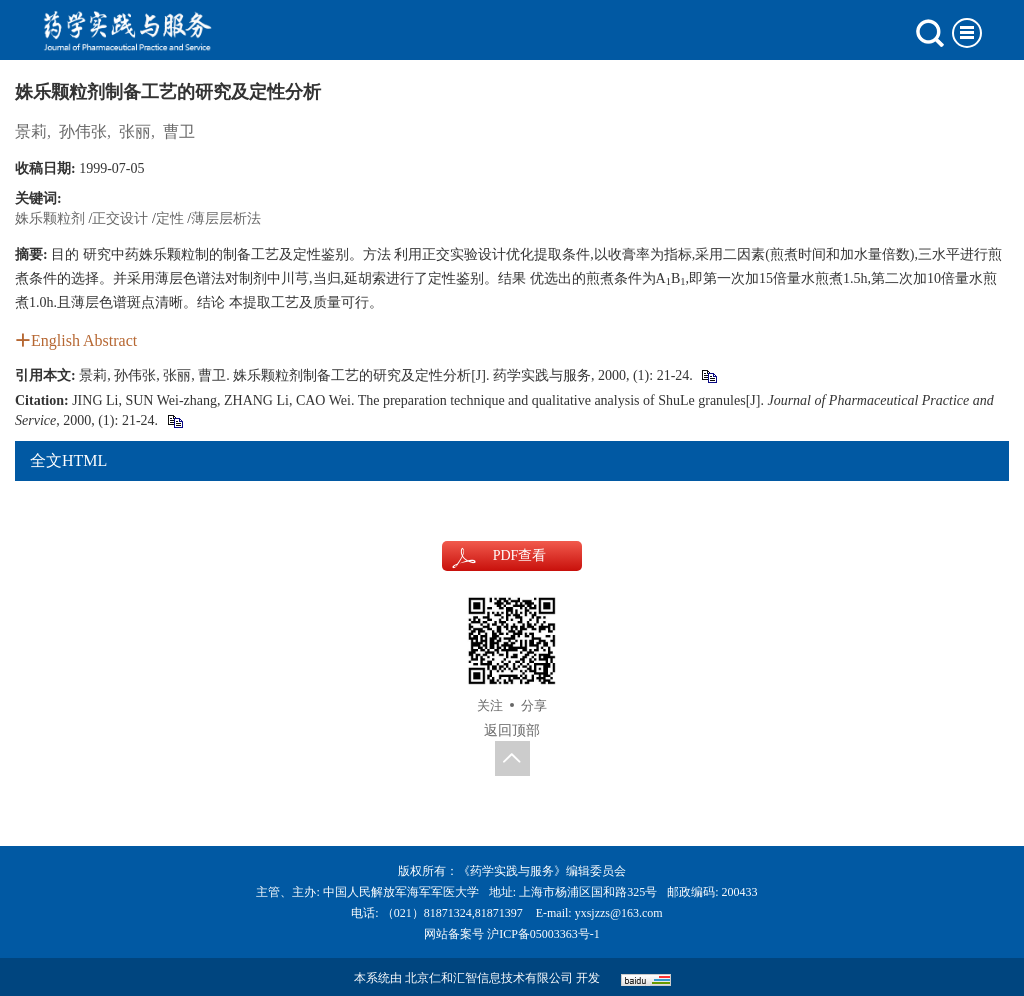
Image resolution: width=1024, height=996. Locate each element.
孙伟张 (83, 131)
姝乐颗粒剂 (50, 218)
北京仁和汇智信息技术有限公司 (489, 978)
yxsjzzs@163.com (619, 913)
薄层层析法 (226, 218)
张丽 (135, 131)
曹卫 (179, 131)
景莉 (31, 131)
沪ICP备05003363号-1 (543, 934)
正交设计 (120, 218)
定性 (170, 218)
